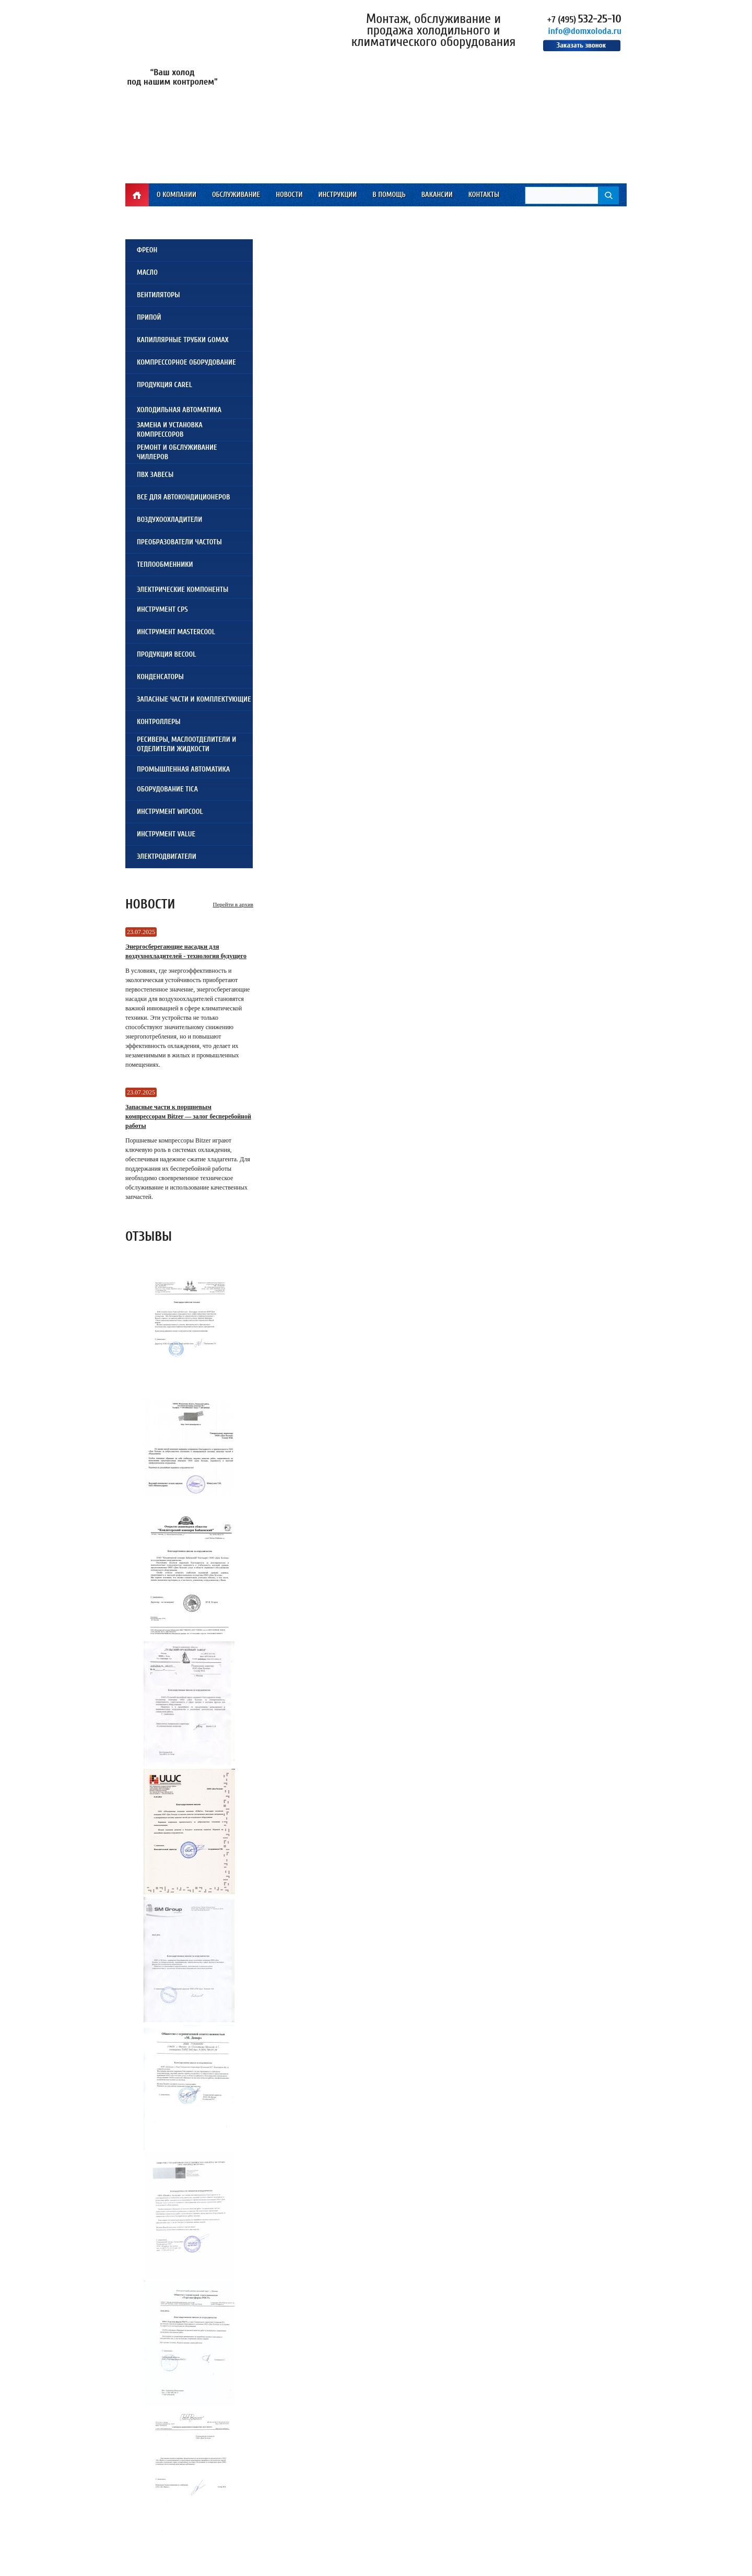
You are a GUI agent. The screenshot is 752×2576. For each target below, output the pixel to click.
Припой (149, 317)
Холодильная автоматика (179, 409)
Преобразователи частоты (179, 542)
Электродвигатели (166, 856)
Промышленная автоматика (183, 769)
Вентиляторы (158, 294)
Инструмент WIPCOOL (170, 811)
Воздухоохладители (169, 519)
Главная (137, 194)
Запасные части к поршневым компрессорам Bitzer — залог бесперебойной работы (188, 1116)
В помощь (388, 194)
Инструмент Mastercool (176, 631)
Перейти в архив (233, 904)
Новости (289, 194)
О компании (176, 194)
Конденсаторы (160, 676)
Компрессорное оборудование (186, 362)
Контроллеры (159, 721)
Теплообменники (165, 564)
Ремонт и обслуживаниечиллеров (177, 452)
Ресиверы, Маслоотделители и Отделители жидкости (186, 744)
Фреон (147, 250)
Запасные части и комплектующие (194, 699)
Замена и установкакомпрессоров (170, 430)
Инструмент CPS (162, 609)
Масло (147, 272)
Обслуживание (236, 194)
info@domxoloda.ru (584, 31)
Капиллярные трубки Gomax (183, 339)
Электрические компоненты (182, 589)
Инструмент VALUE (166, 834)
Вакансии (437, 194)
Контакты (484, 194)
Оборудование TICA (167, 789)
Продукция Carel (164, 384)
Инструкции (337, 194)
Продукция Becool (166, 654)
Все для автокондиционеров (183, 497)
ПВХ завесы (155, 474)
